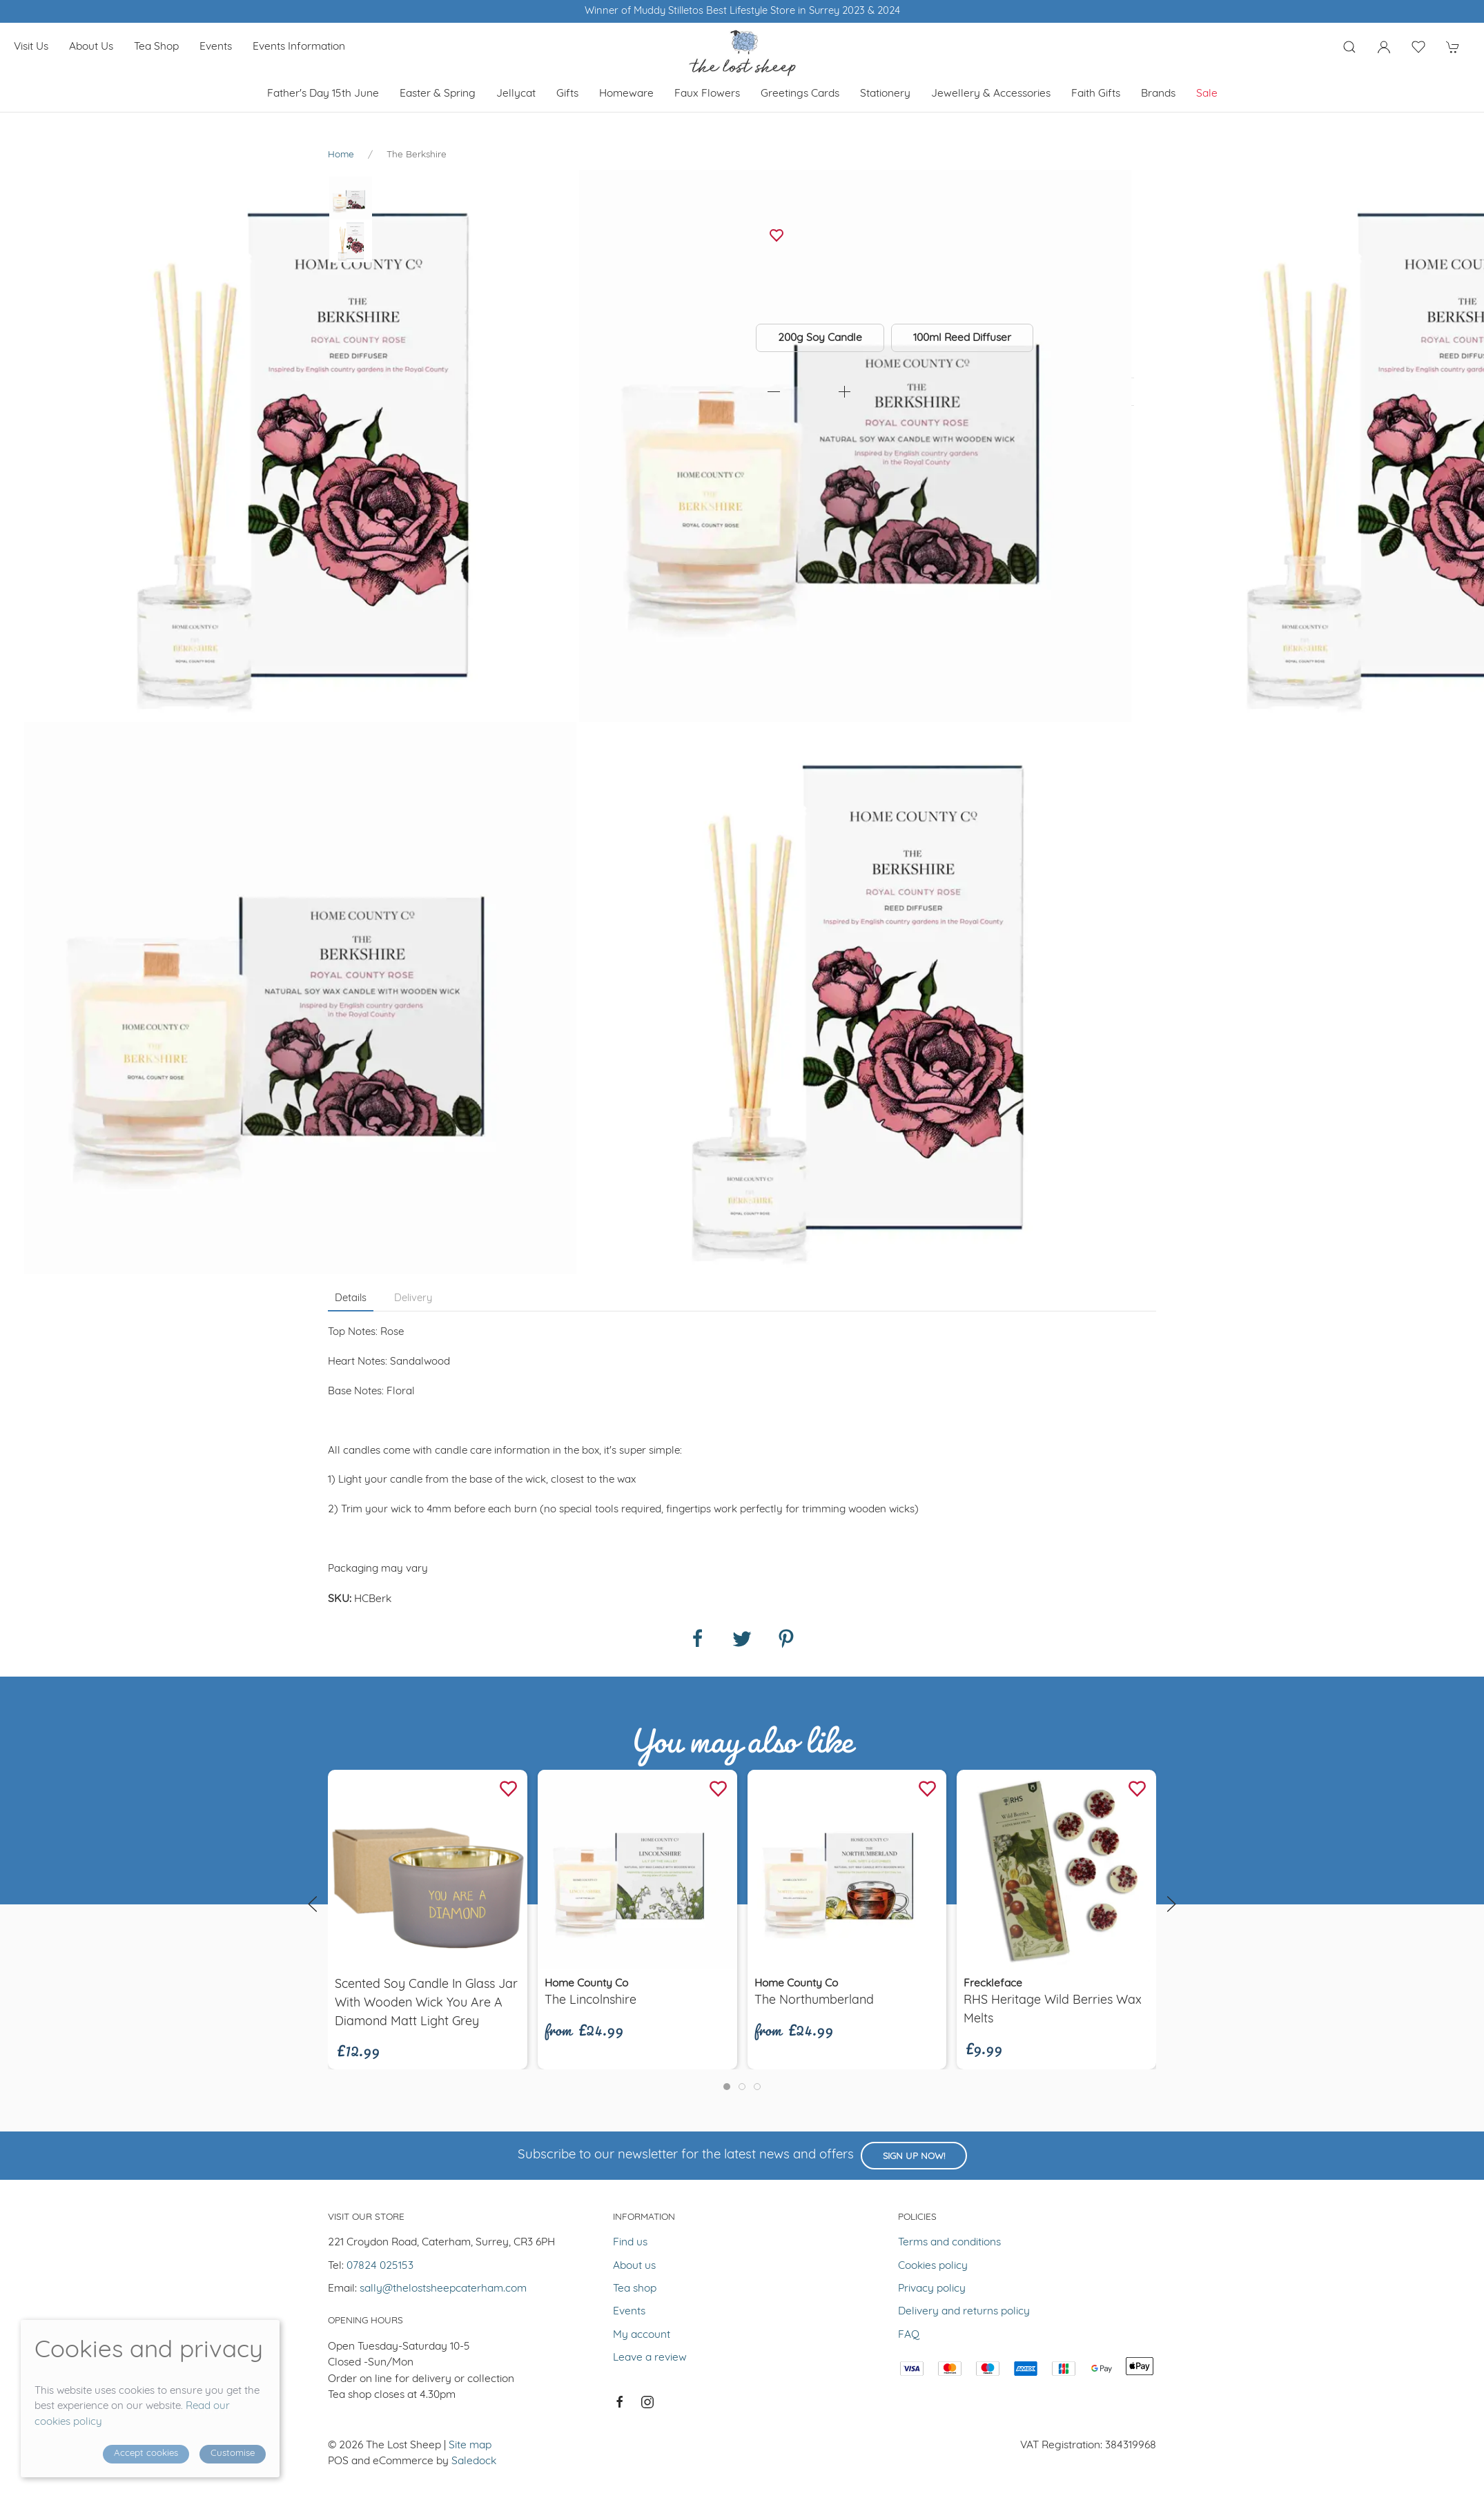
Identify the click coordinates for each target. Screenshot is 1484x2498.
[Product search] (1349, 47)
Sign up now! (914, 2156)
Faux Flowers (707, 93)
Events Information (299, 46)
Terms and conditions (949, 2242)
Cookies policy (933, 2266)
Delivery (413, 1299)
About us (91, 46)
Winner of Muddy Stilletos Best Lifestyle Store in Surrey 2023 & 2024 (742, 11)
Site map (470, 2445)
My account (641, 2335)
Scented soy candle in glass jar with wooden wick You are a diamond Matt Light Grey (426, 2003)
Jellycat (516, 93)
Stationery (885, 93)
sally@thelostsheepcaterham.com (443, 2288)
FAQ (908, 2335)
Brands (1158, 93)
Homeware (626, 93)
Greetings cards (800, 93)
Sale (1207, 93)
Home (341, 154)
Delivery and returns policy (964, 2311)
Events (215, 46)
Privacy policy (932, 2288)
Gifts (567, 93)
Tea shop (156, 46)
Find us (630, 2242)
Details (351, 1299)
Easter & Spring (438, 93)
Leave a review (650, 2357)
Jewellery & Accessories (991, 93)
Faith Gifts (1095, 93)
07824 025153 (379, 2266)
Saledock (473, 2461)
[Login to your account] (1384, 47)
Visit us (31, 46)
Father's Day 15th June (323, 93)
